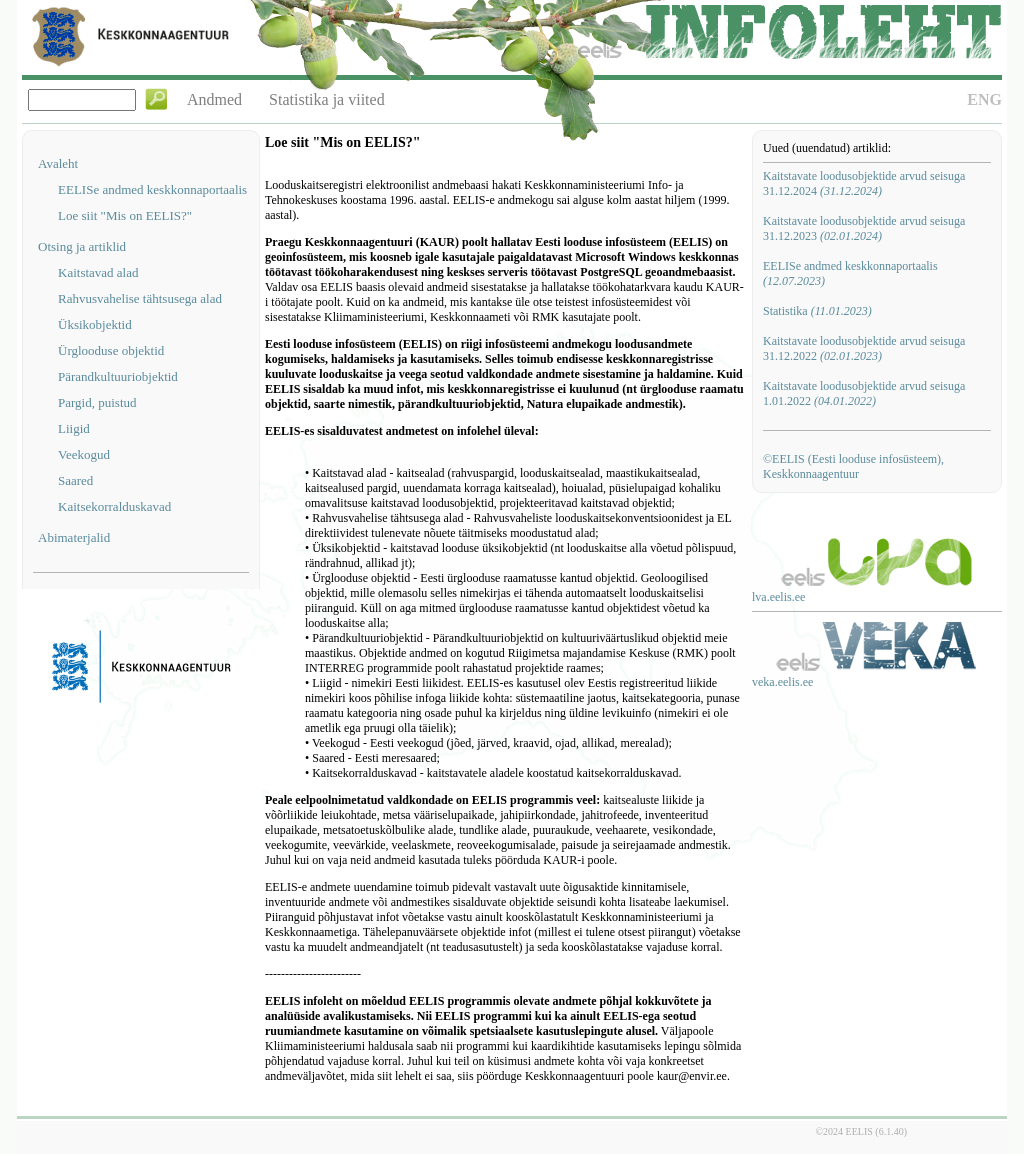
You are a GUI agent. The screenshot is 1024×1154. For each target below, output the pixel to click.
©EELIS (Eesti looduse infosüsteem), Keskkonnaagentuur (853, 466)
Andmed (214, 99)
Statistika (817, 311)
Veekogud (84, 454)
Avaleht (58, 163)
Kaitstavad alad (98, 272)
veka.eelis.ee (782, 682)
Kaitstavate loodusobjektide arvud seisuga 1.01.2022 (864, 393)
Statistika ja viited (327, 99)
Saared (75, 480)
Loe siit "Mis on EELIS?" (125, 215)
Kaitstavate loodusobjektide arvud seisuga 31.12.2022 (864, 348)
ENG (984, 99)
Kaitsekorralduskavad (114, 506)
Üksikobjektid (95, 324)
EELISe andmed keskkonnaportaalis (152, 189)
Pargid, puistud (97, 402)
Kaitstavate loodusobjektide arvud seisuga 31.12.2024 (864, 183)
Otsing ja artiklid (82, 246)
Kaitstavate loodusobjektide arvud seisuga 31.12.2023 (864, 228)
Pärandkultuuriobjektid (118, 376)
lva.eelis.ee (778, 597)
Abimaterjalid (74, 537)
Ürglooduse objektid (111, 350)
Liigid (74, 428)
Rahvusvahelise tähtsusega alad (140, 298)
